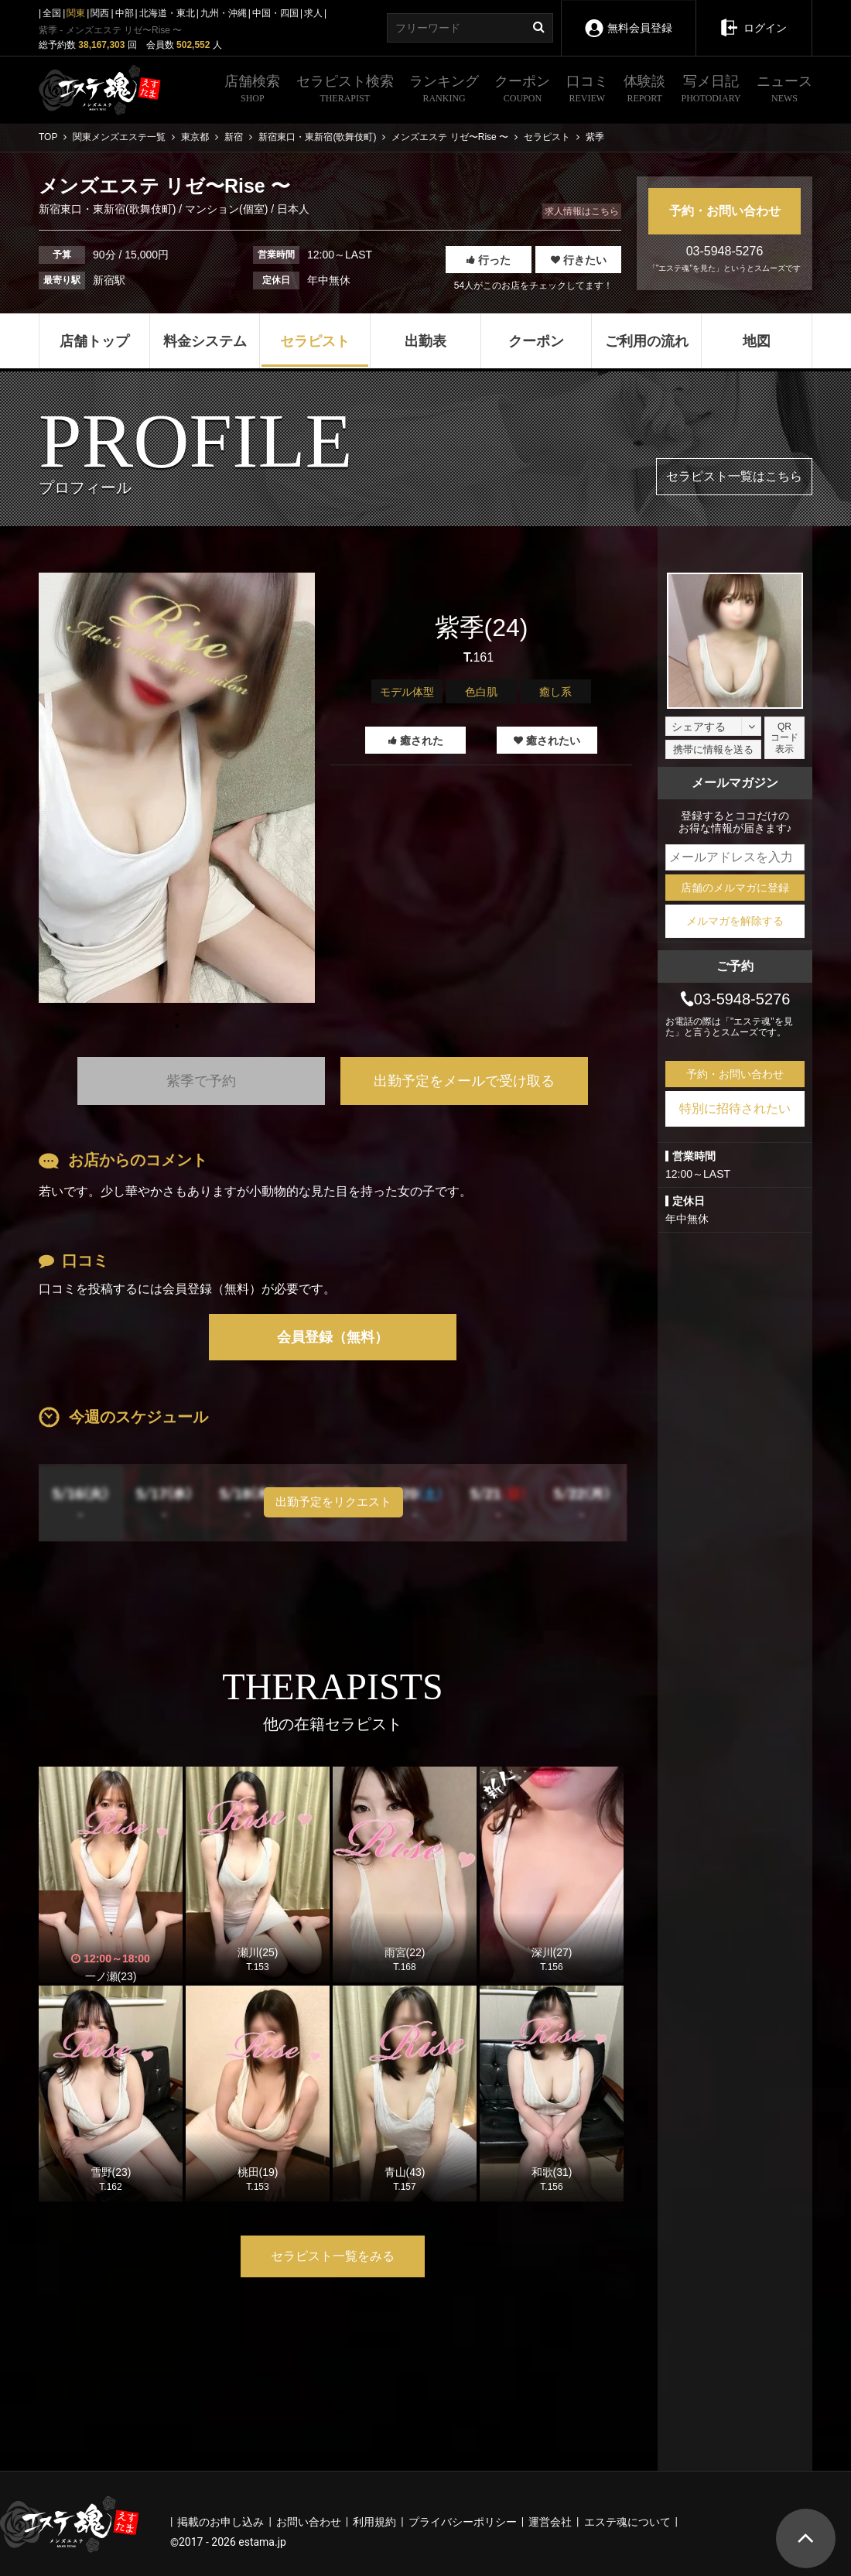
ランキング (444, 91)
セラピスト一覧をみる (333, 2256)
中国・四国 (275, 13)
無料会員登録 (628, 17)
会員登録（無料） (332, 1337)
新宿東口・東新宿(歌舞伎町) (109, 209)
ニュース (784, 91)
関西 (100, 13)
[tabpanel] (177, 788)
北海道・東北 (167, 13)
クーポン (522, 91)
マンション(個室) (226, 209)
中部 (124, 13)
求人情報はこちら (582, 211)
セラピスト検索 (345, 91)
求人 (313, 13)
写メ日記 (711, 91)
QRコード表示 (784, 737)
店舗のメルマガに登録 (735, 887)
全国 (52, 13)
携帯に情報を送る (713, 749)
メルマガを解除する (735, 921)
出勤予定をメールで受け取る (464, 1081)
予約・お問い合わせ (725, 210)
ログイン (753, 17)
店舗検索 (252, 91)
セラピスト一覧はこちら (734, 476)
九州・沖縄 (223, 13)
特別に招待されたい (735, 1108)
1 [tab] (177, 1026)
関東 (76, 13)
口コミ (587, 91)
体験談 (644, 91)
